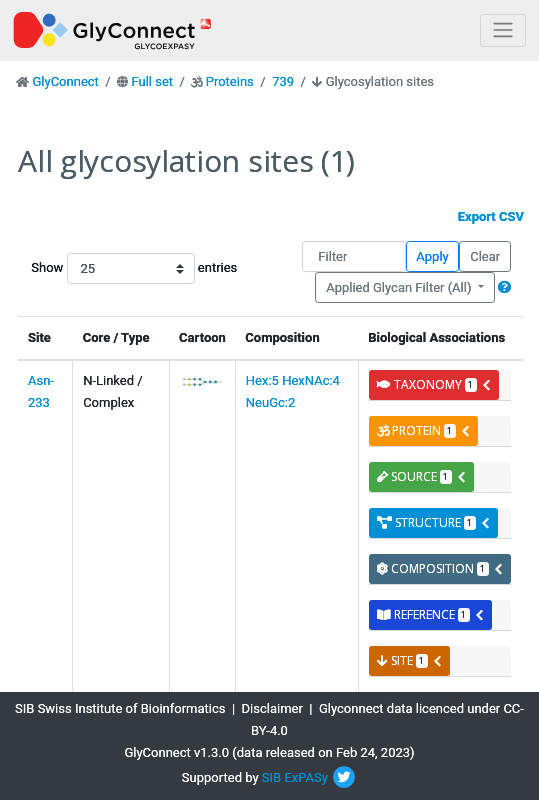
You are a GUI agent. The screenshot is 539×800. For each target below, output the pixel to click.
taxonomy (434, 384)
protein (424, 430)
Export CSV (491, 216)
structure (434, 522)
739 (283, 81)
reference (431, 614)
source (422, 476)
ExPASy (306, 777)
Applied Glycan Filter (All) (400, 287)
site (410, 660)
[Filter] (353, 256)
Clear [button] (485, 256)
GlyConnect (65, 81)
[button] (504, 287)
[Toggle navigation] (503, 30)
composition (440, 568)
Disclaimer (272, 708)
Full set (152, 81)
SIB (271, 777)
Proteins (230, 81)
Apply (432, 256)
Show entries (95, 268)
